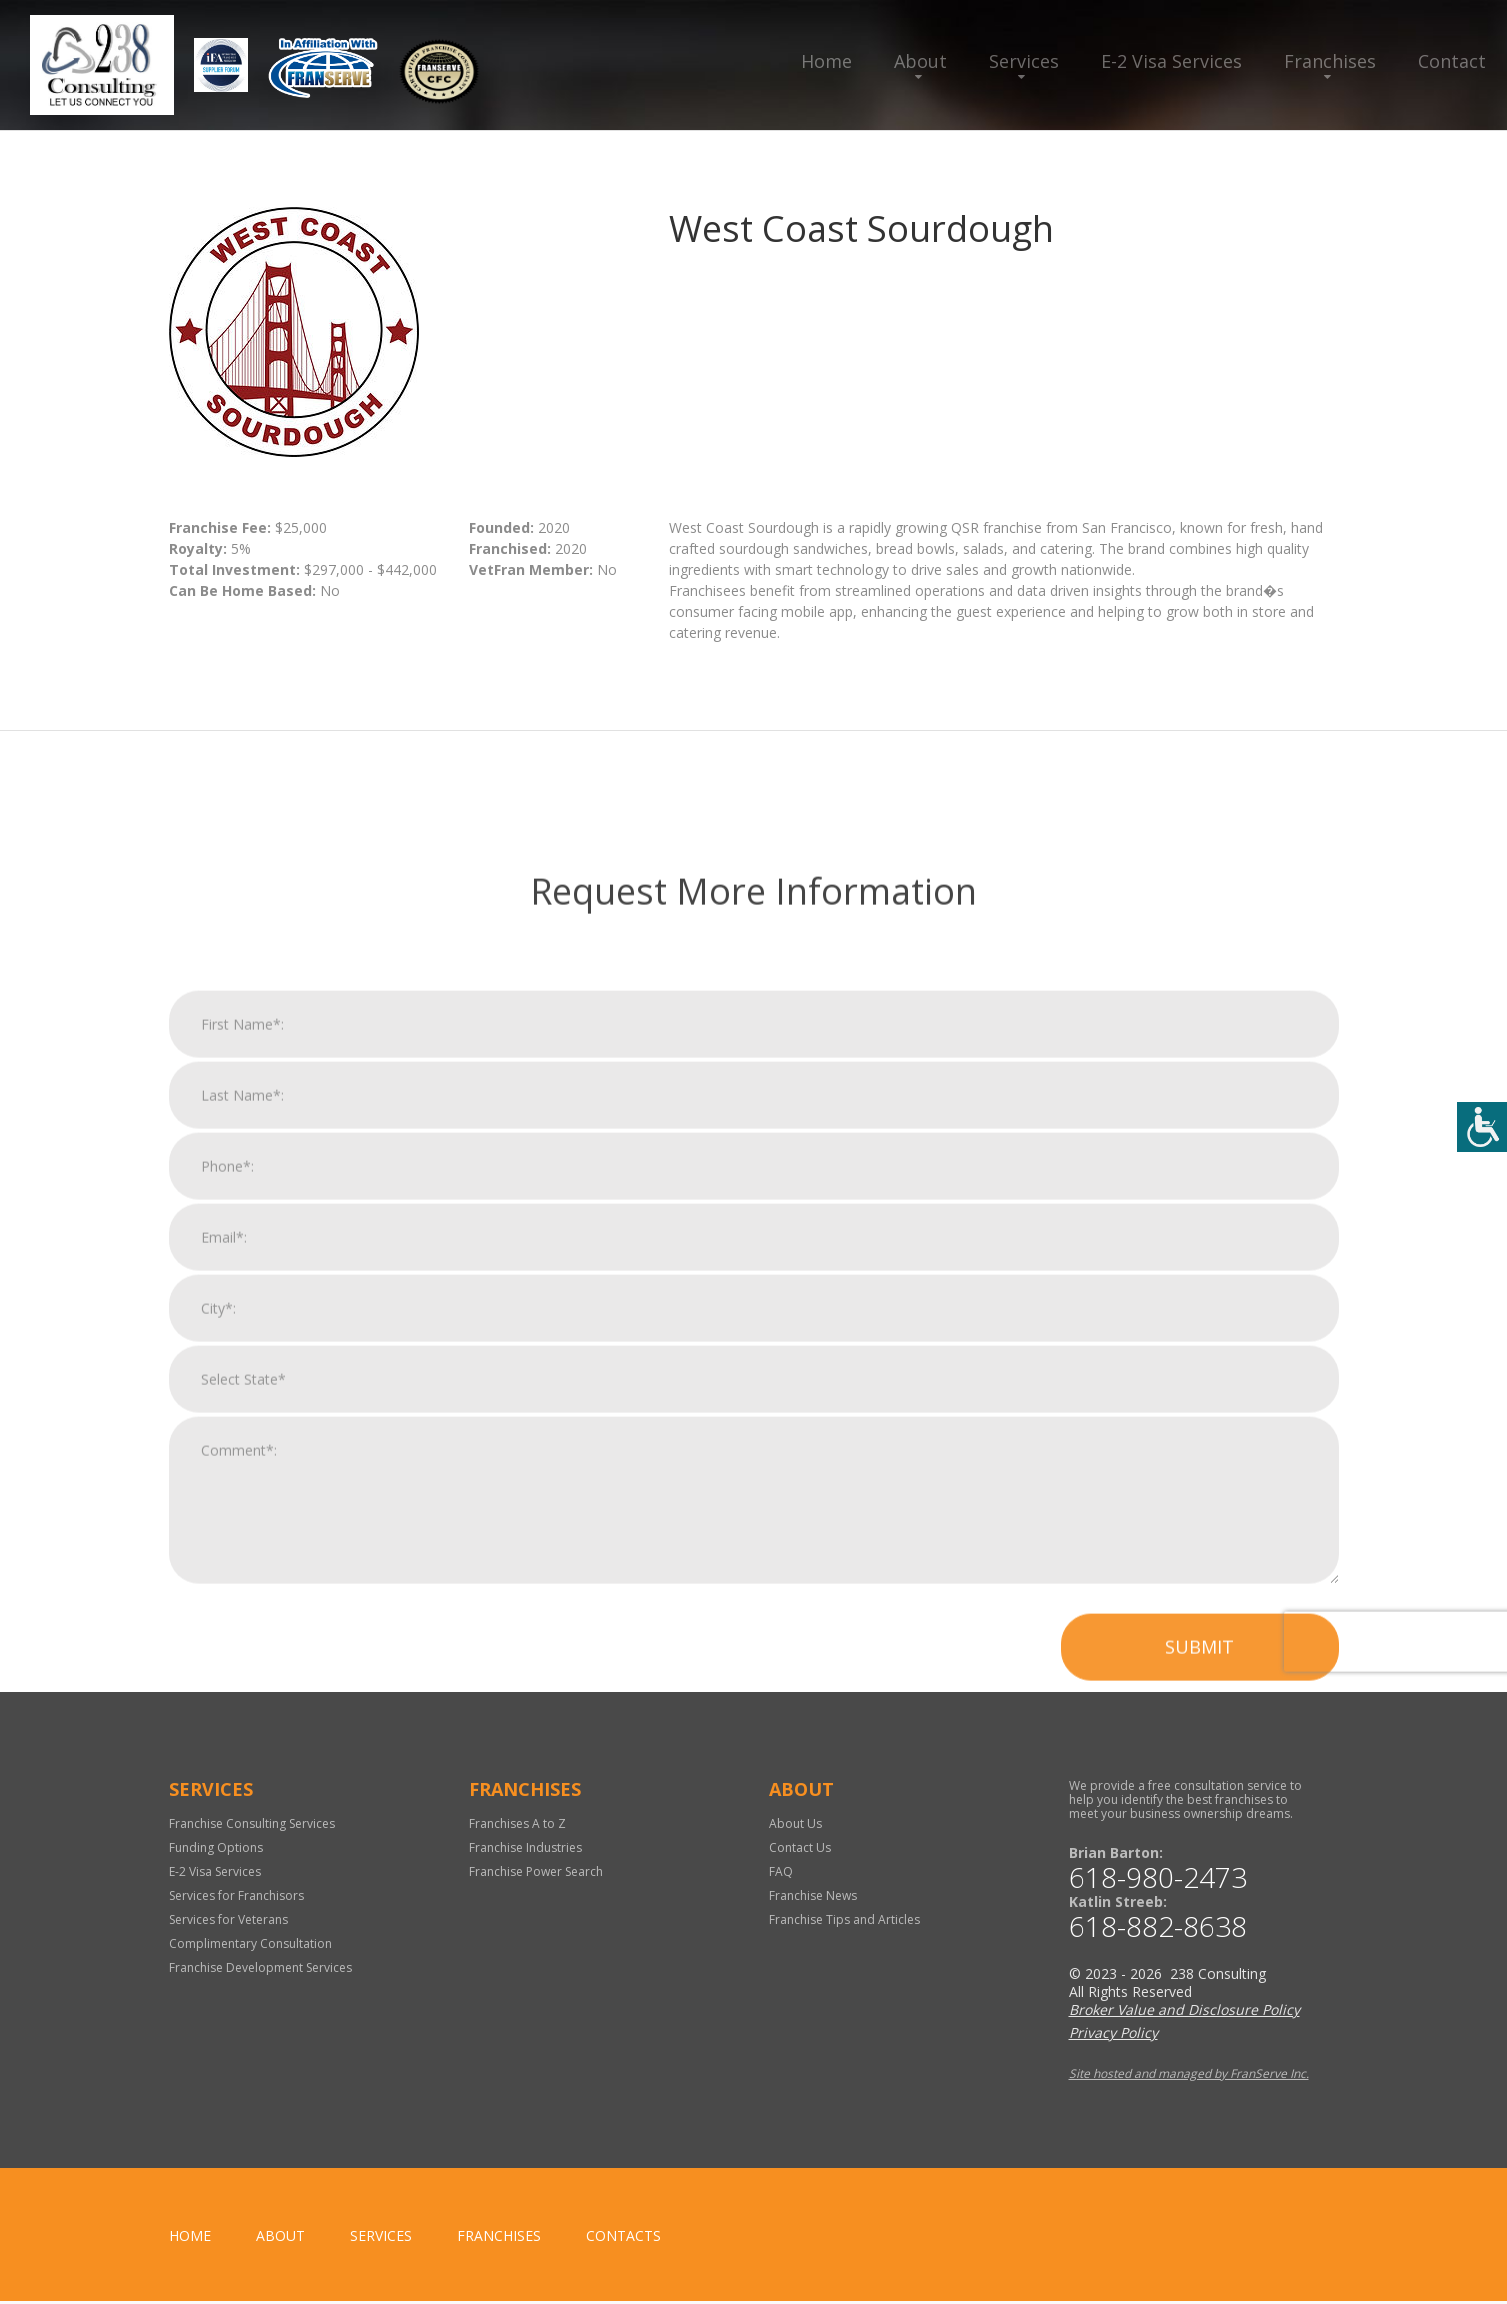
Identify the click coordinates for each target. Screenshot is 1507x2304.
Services (1024, 61)
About (920, 61)
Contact (1452, 61)
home (190, 2238)
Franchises (1330, 61)
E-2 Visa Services (1171, 61)
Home (826, 61)
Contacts (623, 2238)
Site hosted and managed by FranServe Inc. (1189, 2076)
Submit (1199, 2031)
